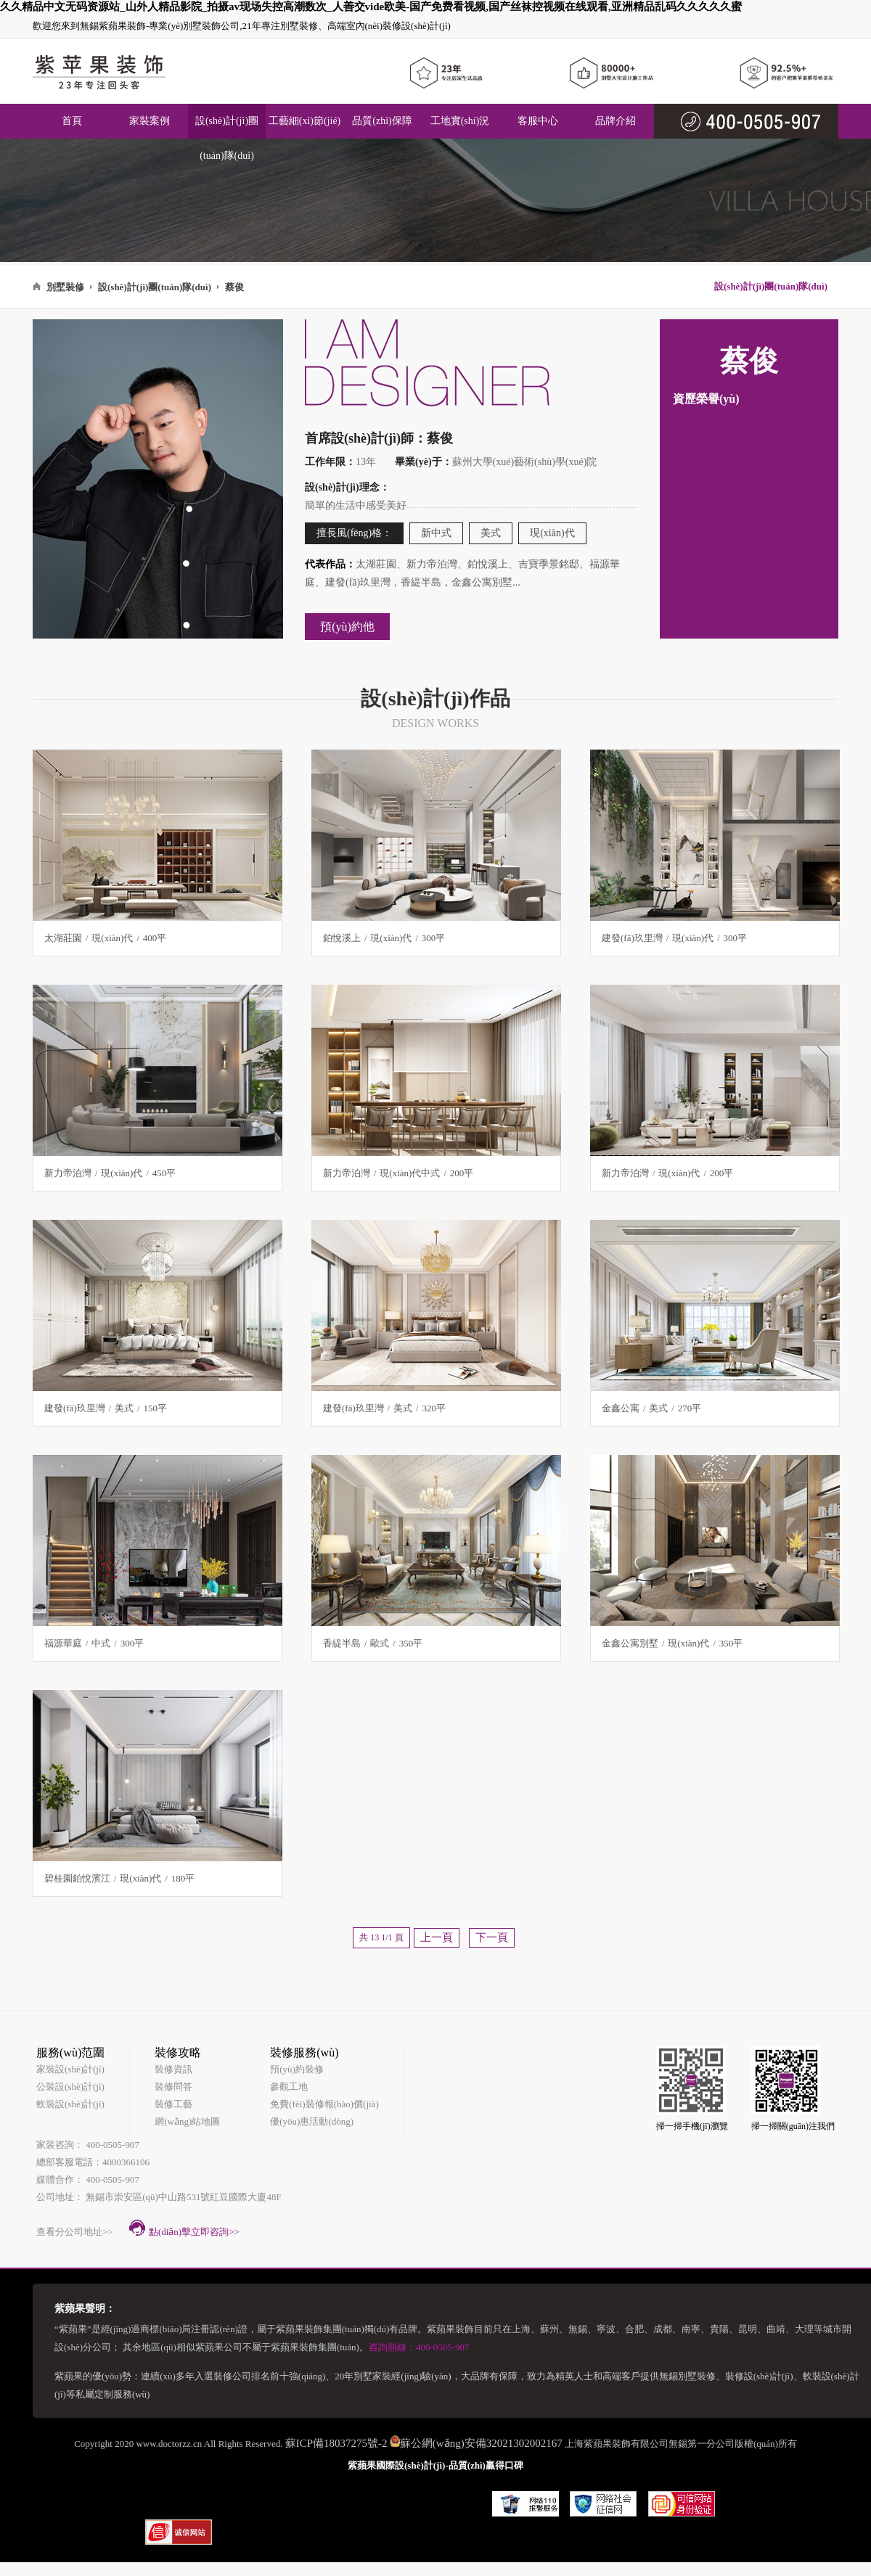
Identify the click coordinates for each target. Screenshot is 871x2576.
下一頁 (491, 1937)
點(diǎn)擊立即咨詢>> (184, 2227)
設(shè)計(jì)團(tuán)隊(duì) (226, 138)
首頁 (72, 120)
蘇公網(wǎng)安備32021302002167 (481, 2443)
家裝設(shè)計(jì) (70, 2069)
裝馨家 (465, 2497)
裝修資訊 (173, 2069)
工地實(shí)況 (460, 120)
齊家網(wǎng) (405, 2499)
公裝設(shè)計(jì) (70, 2086)
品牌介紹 (615, 120)
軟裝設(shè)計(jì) (70, 2104)
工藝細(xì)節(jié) (305, 120)
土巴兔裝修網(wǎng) (237, 2499)
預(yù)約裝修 (297, 2069)
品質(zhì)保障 (382, 120)
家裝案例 (149, 120)
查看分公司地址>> (74, 2231)
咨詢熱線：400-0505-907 (419, 2347)
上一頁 (436, 1937)
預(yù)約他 (347, 626)
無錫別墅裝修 (687, 2376)
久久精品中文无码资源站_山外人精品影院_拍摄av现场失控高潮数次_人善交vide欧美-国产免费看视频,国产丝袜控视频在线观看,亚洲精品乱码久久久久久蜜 (371, 6)
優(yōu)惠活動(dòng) (311, 2121)
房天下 (161, 2497)
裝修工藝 (173, 2104)
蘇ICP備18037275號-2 (336, 2443)
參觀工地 (289, 2086)
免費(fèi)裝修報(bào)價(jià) (324, 2104)
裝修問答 (173, 2086)
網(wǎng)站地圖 (187, 2121)
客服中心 (538, 120)
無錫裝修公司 (329, 2497)
